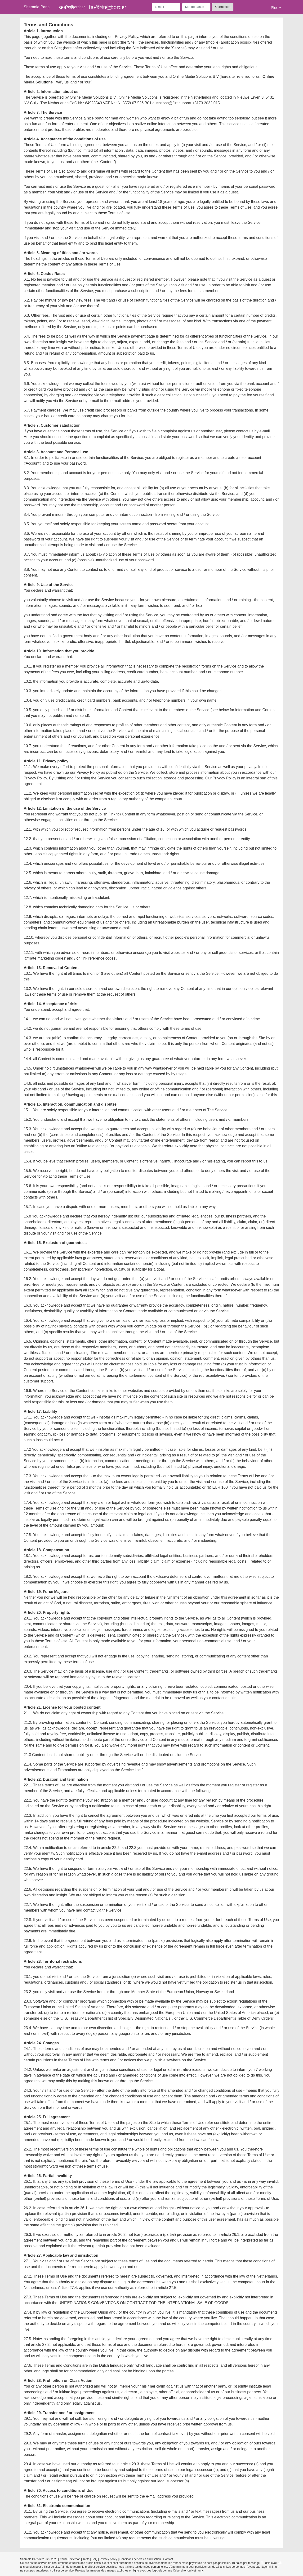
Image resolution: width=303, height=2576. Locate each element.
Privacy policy (108, 2559)
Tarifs (86, 2559)
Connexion (222, 7)
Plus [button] (274, 8)
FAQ (95, 2559)
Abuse (64, 2559)
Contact (168, 2559)
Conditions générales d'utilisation (140, 2559)
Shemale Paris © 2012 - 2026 (39, 2559)
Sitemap (75, 2559)
